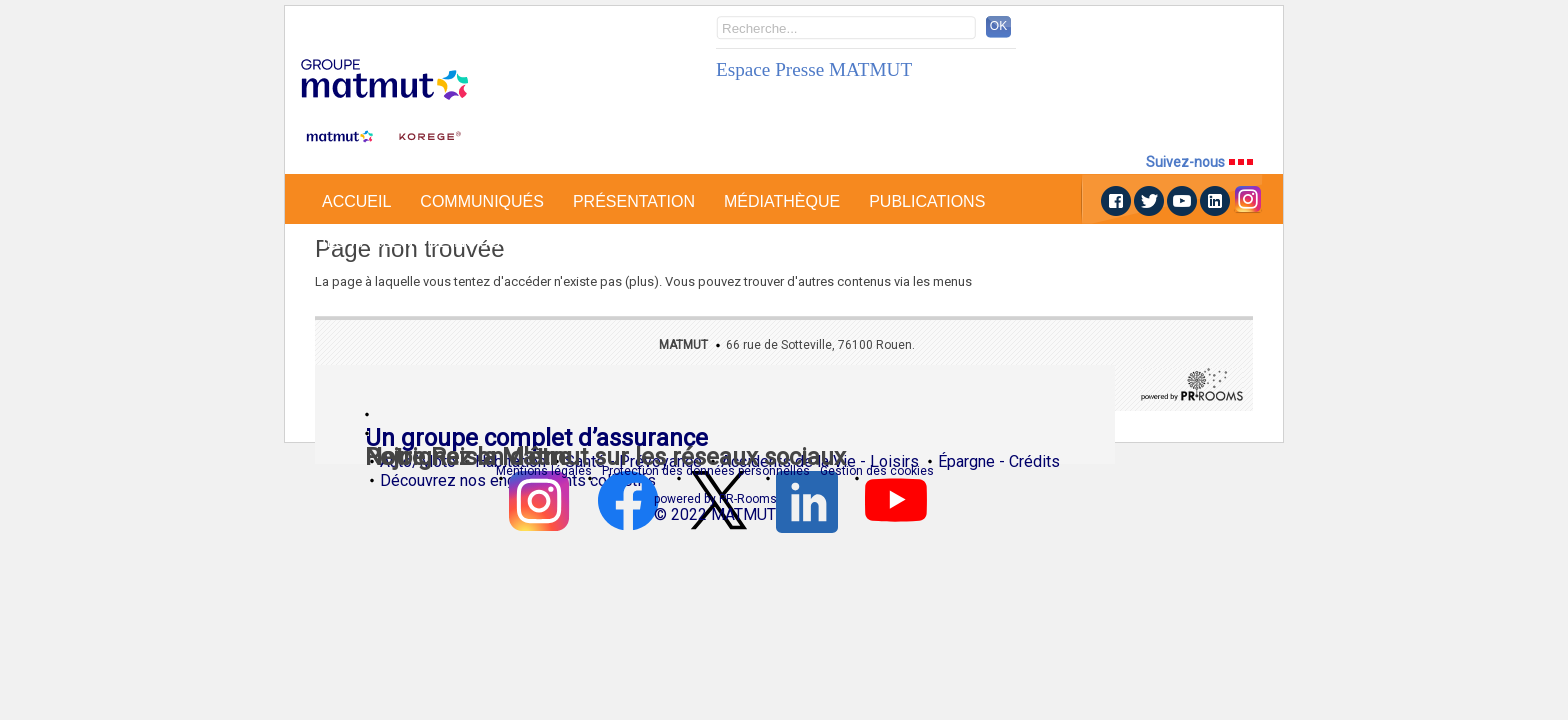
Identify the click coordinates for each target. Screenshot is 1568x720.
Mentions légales (544, 471)
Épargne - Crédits (999, 475)
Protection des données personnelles (706, 471)
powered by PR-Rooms (715, 499)
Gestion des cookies (877, 471)
